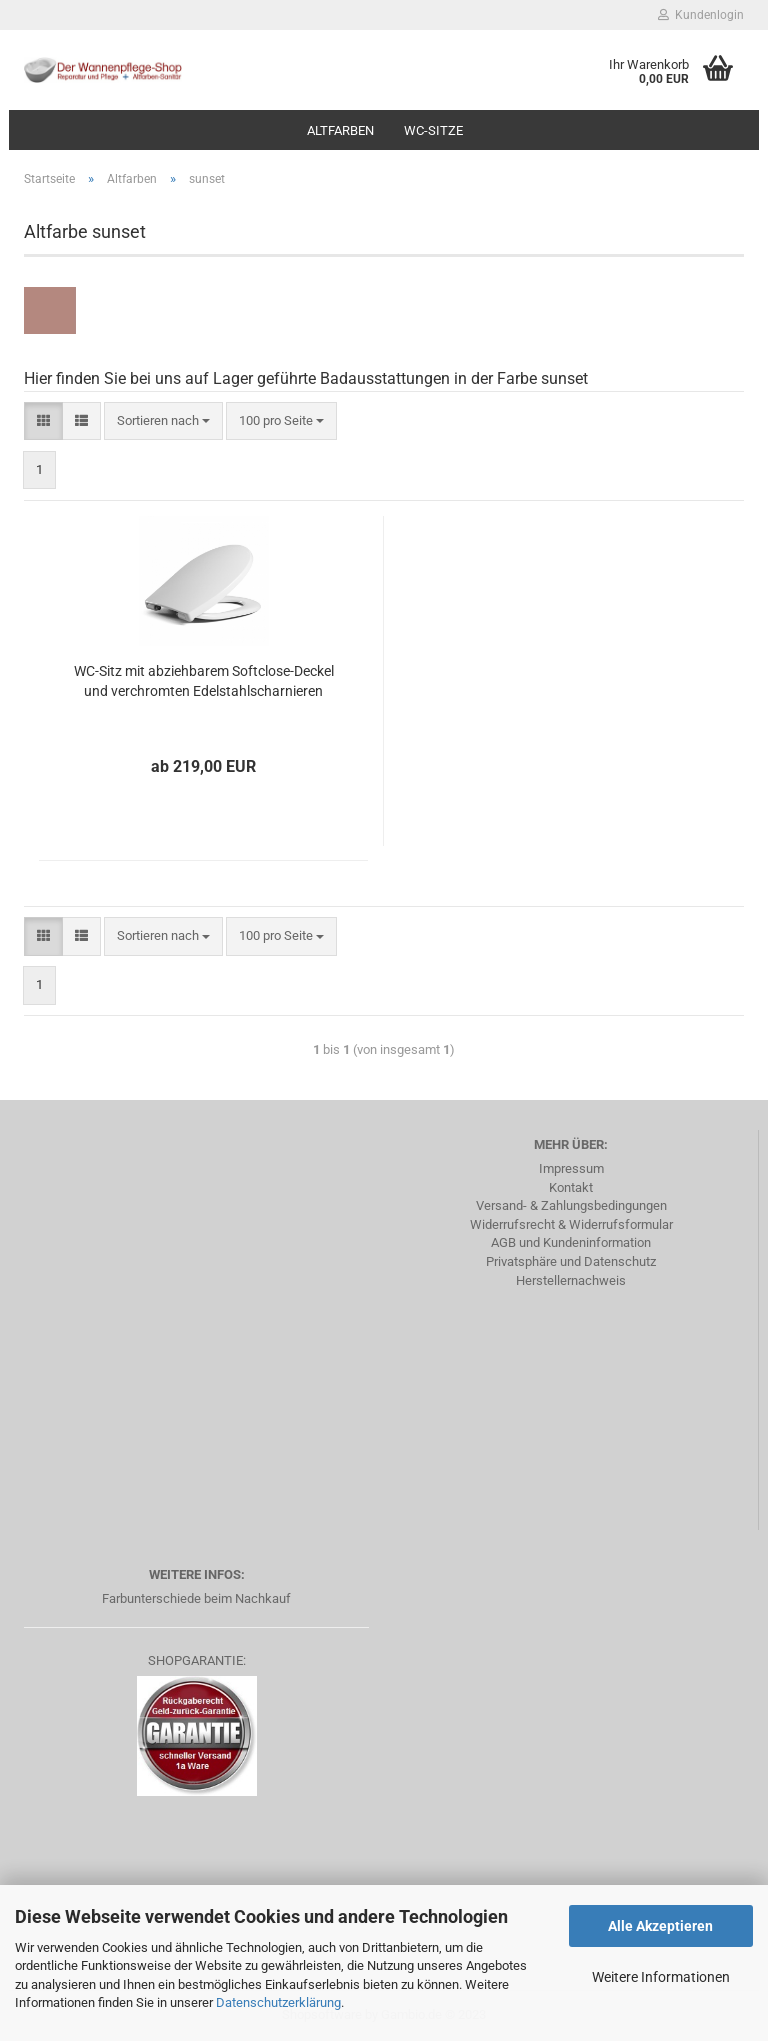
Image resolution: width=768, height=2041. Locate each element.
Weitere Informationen (661, 1977)
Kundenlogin (701, 15)
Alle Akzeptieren (660, 1926)
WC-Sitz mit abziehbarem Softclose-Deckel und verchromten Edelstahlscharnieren (204, 681)
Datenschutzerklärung (278, 2002)
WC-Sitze (433, 130)
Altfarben (340, 130)
